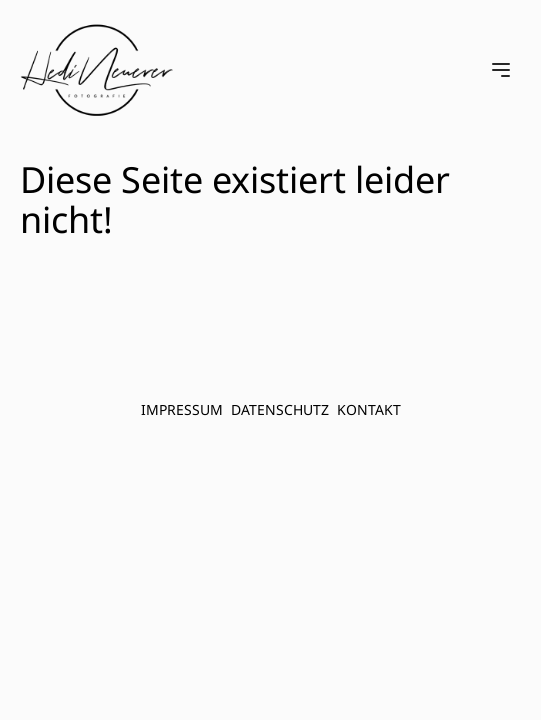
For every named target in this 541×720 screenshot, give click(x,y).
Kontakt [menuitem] (369, 409)
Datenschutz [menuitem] (280, 409)
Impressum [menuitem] (182, 409)
